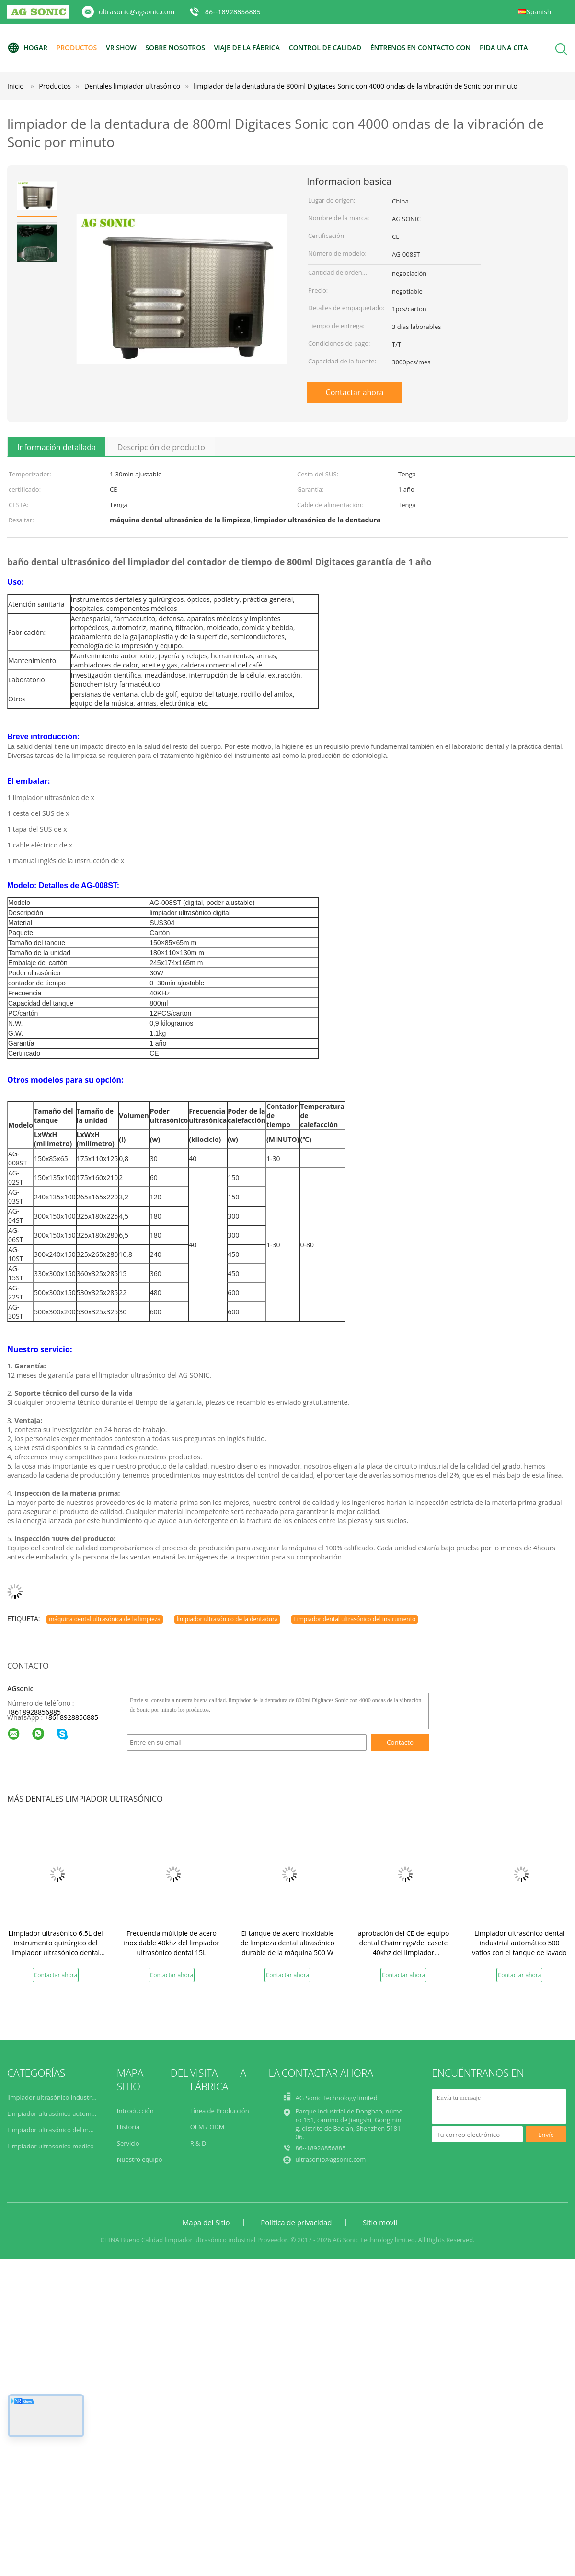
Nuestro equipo (139, 2159)
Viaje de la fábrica (247, 47)
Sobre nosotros (175, 47)
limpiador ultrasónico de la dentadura (227, 1619)
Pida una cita (504, 47)
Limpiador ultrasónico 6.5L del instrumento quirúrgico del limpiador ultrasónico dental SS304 (55, 1947)
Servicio (128, 2143)
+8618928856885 (34, 1712)
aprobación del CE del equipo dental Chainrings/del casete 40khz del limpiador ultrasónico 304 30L (403, 1947)
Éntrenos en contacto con (420, 47)
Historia (128, 2127)
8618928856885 (73, 1717)
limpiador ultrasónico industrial (52, 2097)
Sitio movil (380, 2222)
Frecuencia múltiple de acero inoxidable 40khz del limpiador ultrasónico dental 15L (171, 1943)
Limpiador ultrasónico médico (51, 2146)
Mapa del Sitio (206, 2222)
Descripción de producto (161, 447)
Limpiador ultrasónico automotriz (55, 2113)
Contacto (400, 1742)
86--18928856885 (233, 12)
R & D (198, 2143)
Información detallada (56, 447)
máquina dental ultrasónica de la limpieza (105, 1619)
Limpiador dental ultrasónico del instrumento (354, 1619)
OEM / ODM (207, 2127)
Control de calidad (325, 47)
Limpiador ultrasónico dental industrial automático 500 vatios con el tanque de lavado (519, 1943)
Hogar (27, 48)
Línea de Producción (219, 2110)
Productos (77, 47)
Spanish (539, 11)
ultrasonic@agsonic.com (136, 11)
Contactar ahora (355, 392)
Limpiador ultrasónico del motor (54, 2129)
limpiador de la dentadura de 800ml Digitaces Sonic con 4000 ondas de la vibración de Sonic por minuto (356, 85)
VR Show (121, 47)
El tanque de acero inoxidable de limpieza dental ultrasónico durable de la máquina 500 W (287, 1943)
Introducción (135, 2110)
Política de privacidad (296, 2222)
